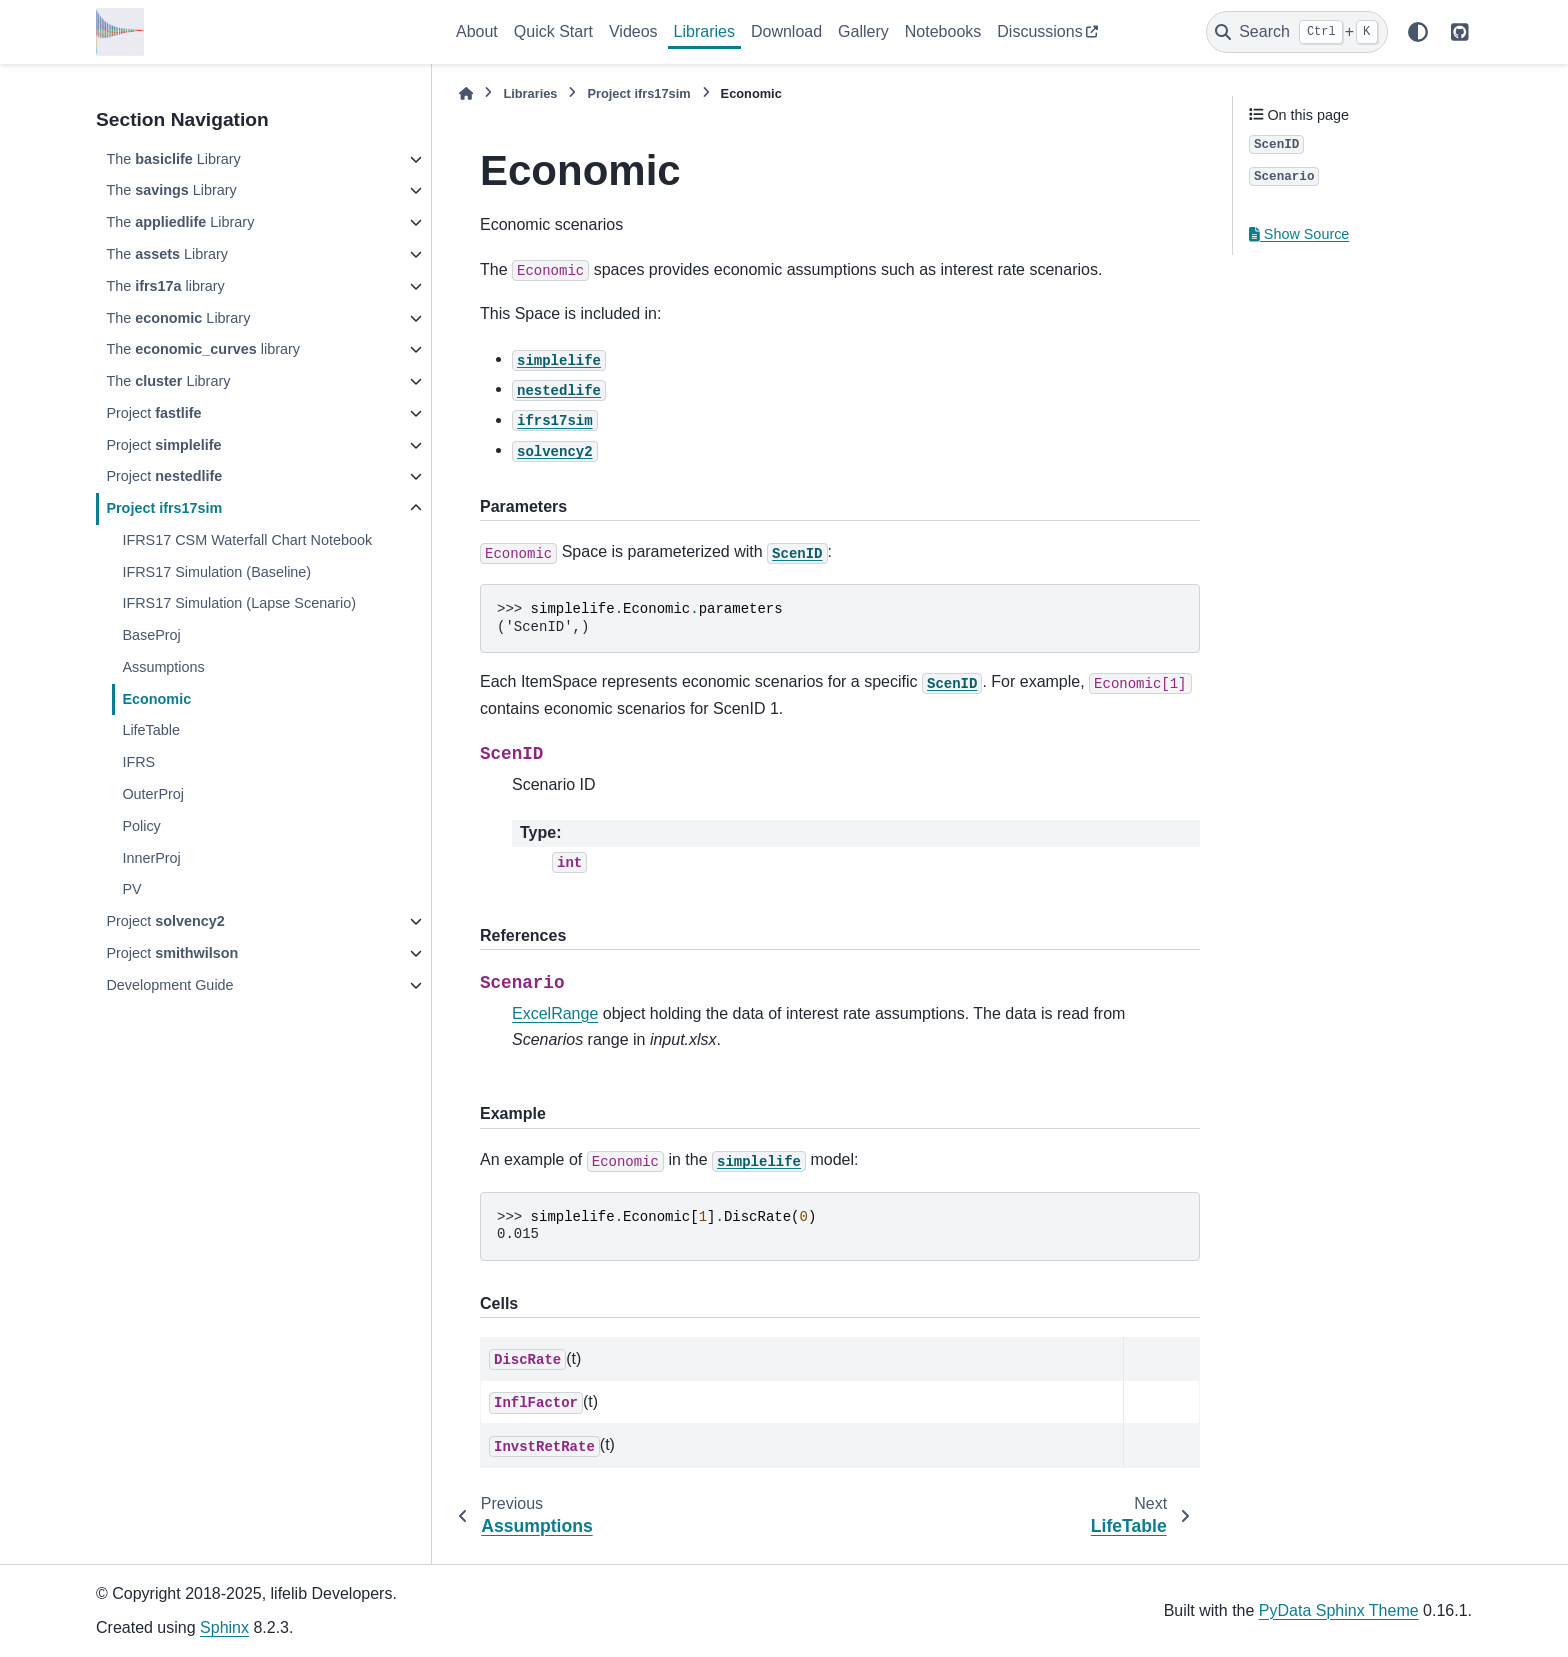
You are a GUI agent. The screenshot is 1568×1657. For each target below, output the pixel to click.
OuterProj (153, 794)
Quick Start (553, 31)
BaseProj (151, 635)
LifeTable (151, 730)
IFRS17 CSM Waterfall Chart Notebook (247, 540)
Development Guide (169, 985)
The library (165, 286)
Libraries (704, 31)
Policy (141, 826)
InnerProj (151, 858)
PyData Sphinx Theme (1339, 1610)
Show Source (1299, 234)
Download (786, 31)
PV (131, 889)
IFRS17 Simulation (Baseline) (216, 572)
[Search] (1297, 32)
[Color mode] (1418, 32)
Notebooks (943, 31)
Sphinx (224, 1627)
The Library (173, 159)
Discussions (1039, 31)
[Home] (466, 93)
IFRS (138, 762)
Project (153, 413)
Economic (156, 699)
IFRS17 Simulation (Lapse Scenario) (239, 603)
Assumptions (163, 667)
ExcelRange (555, 1013)
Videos (633, 31)
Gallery (863, 31)
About (477, 31)
